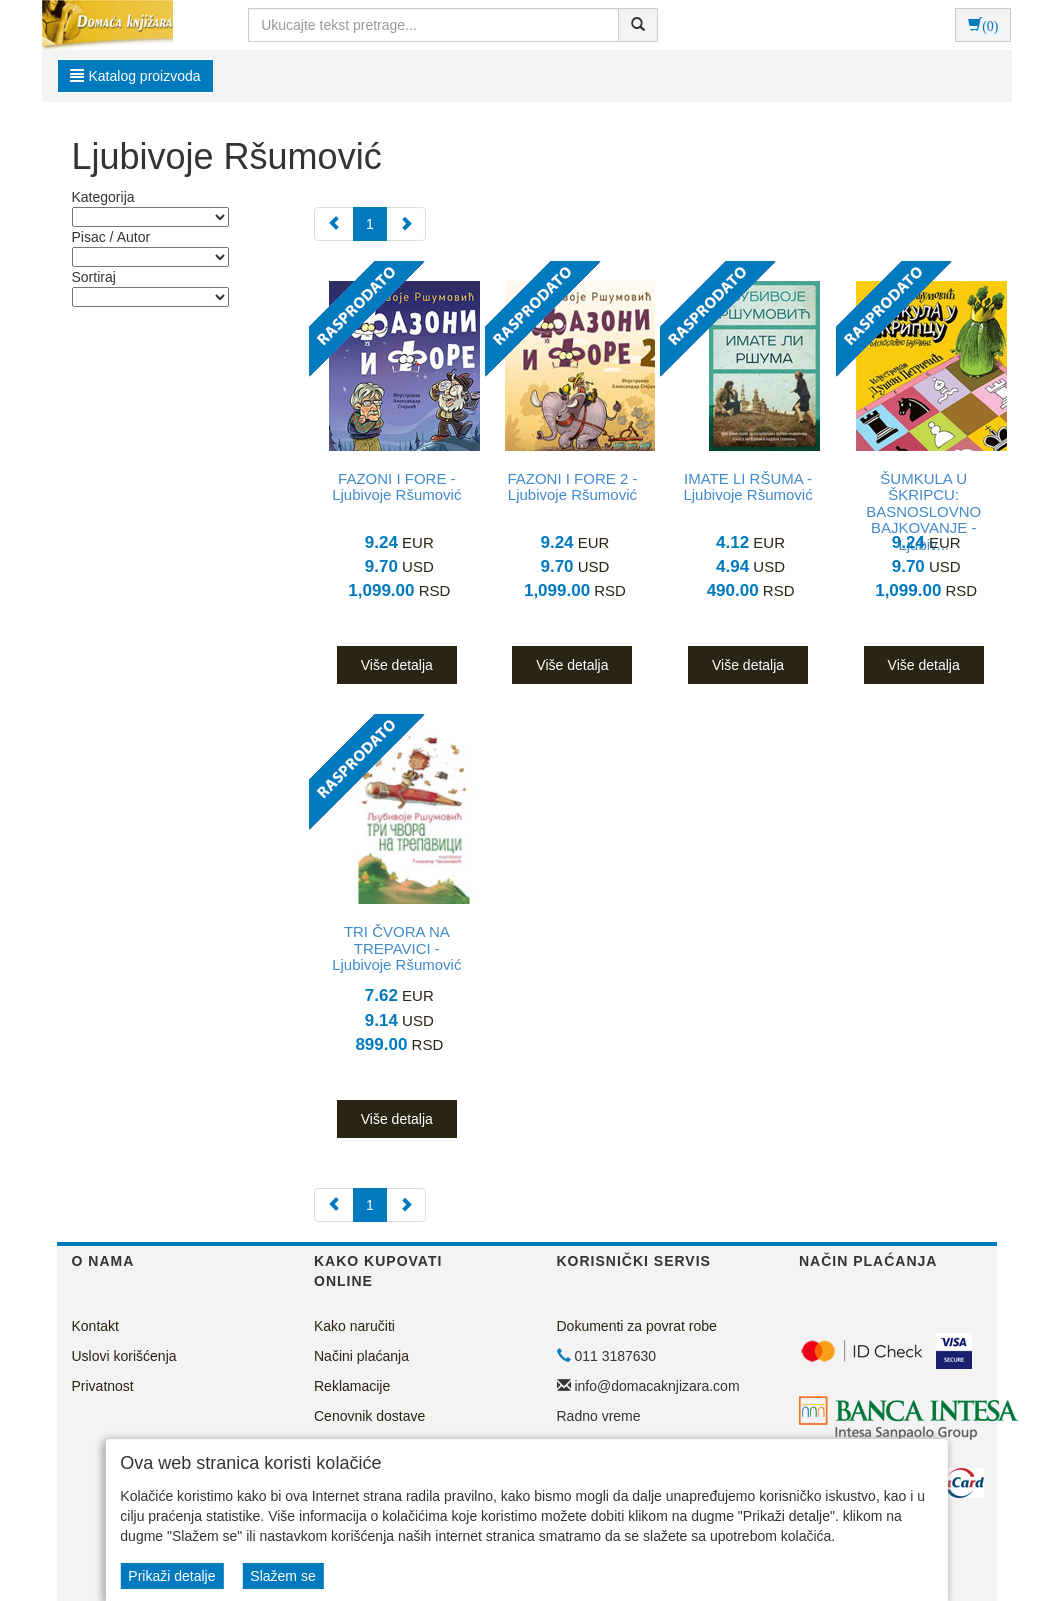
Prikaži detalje (171, 1576)
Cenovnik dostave (369, 1416)
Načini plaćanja (361, 1356)
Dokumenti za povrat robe (637, 1326)
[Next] (406, 224)
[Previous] (334, 224)
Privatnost (103, 1386)
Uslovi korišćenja (124, 1356)
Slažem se (282, 1576)
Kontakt (95, 1326)
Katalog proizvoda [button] (135, 76)
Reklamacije (352, 1386)
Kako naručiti (354, 1326)
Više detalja (397, 665)
